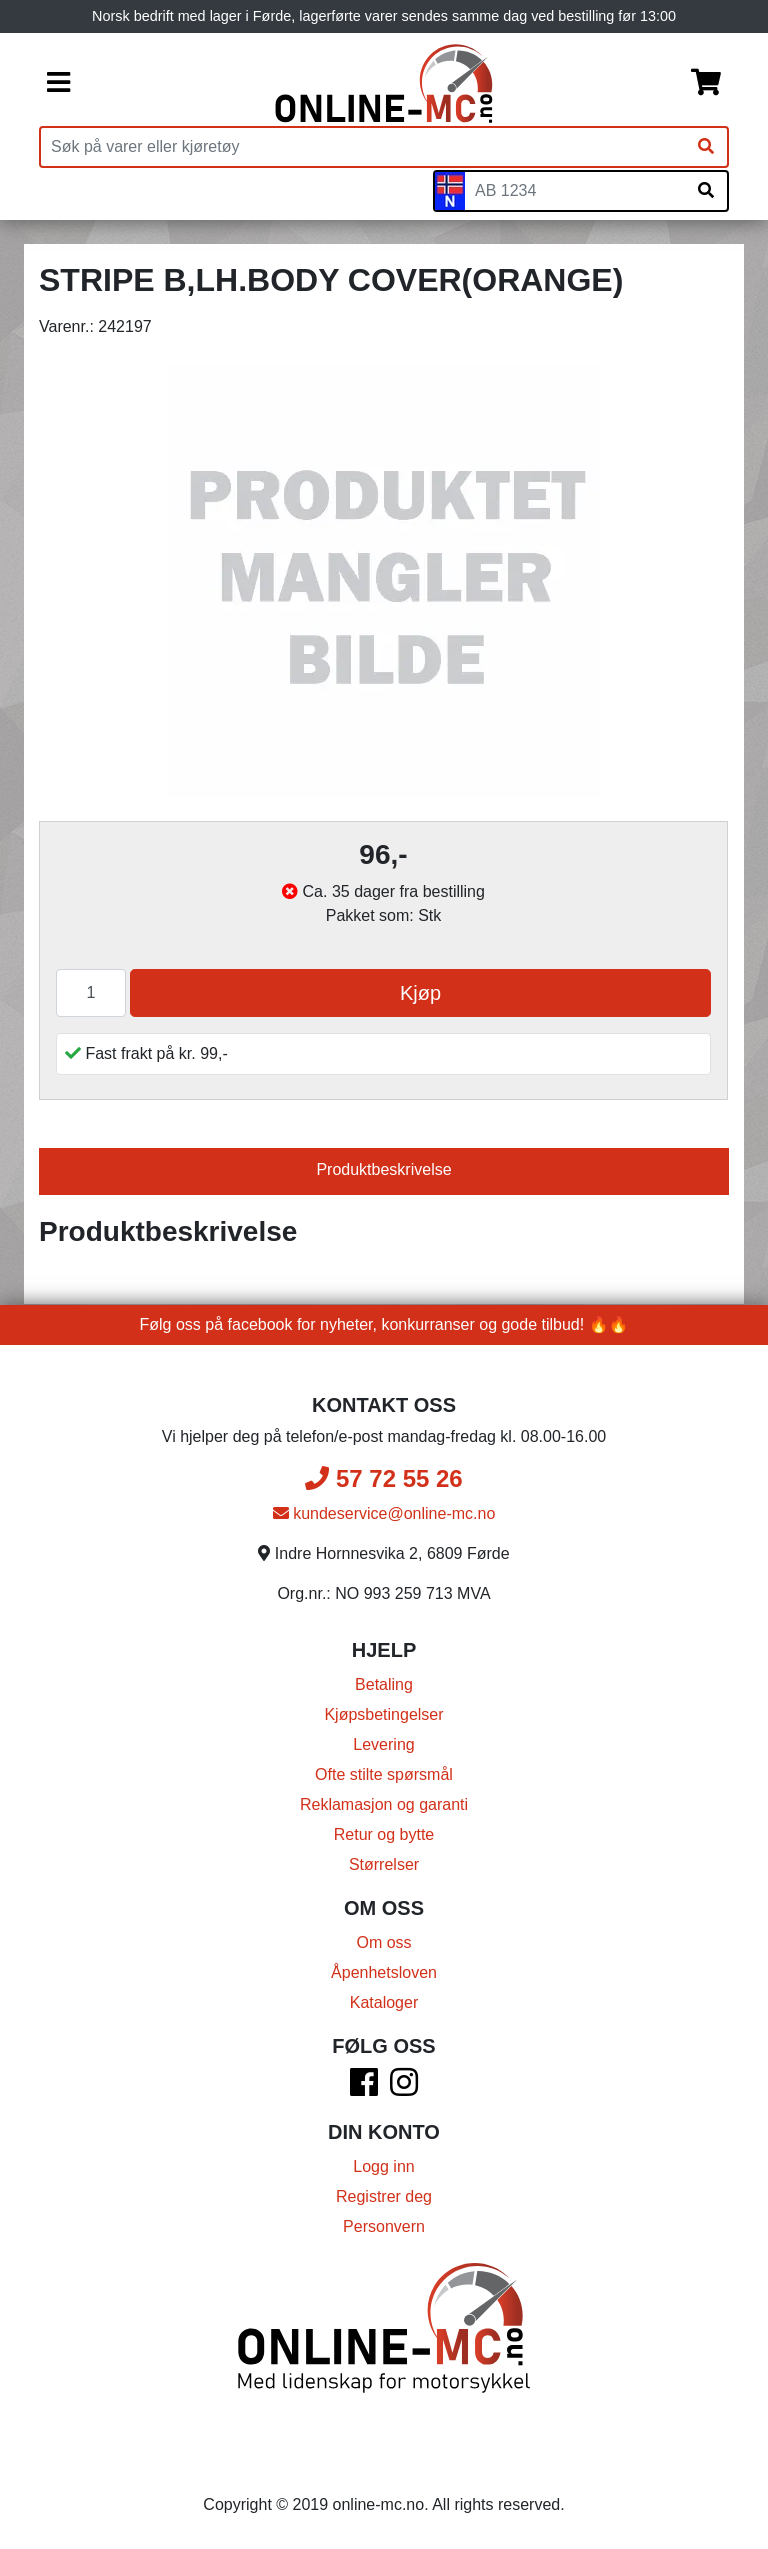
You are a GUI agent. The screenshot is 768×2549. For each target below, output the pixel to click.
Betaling (384, 1684)
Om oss (383, 1942)
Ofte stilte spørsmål (384, 1774)
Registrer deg (384, 2196)
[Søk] (706, 147)
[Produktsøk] (363, 147)
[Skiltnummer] (575, 191)
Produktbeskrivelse (383, 1169)
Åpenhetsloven (384, 1972)
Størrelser (384, 1864)
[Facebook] (364, 2088)
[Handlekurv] (706, 84)
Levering (383, 1744)
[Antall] (91, 993)
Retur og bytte (384, 1834)
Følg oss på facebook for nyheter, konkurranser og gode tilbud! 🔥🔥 (384, 1324)
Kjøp (420, 993)
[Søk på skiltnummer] (706, 191)
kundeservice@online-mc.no (384, 1513)
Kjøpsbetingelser (383, 1714)
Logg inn (383, 2166)
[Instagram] (404, 2088)
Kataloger (384, 2002)
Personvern (384, 2226)
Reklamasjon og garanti (384, 1804)
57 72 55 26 (383, 1478)
